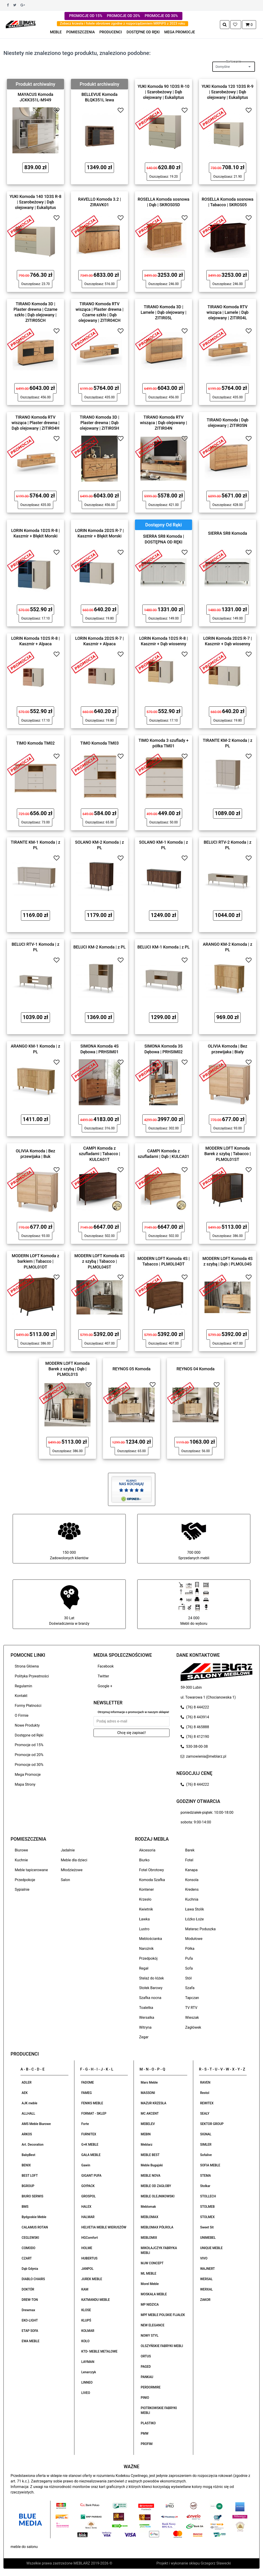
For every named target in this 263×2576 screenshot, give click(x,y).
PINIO (145, 2397)
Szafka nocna (150, 1998)
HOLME (86, 2248)
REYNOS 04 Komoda (195, 1368)
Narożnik (146, 1948)
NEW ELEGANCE (152, 2325)
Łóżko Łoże (194, 1919)
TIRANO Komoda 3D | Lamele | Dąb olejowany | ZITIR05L (163, 312)
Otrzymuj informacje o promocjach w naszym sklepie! (133, 1712)
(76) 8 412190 (195, 1736)
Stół (188, 1978)
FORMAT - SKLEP (93, 2113)
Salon (65, 1880)
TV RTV (191, 2007)
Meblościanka (150, 1938)
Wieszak (192, 2017)
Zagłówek (193, 2027)
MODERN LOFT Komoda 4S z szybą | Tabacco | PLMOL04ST (99, 1261)
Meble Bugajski (152, 2165)
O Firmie (22, 1715)
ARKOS (27, 2134)
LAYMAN (87, 2362)
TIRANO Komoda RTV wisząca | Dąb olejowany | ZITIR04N (163, 422)
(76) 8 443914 (195, 1717)
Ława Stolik (194, 1909)
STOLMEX (207, 2217)
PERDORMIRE (151, 2387)
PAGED (146, 2366)
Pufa (189, 1958)
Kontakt (21, 1696)
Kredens (192, 1889)
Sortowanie (233, 61)
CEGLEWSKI (30, 2237)
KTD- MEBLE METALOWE (99, 2351)
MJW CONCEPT (152, 2263)
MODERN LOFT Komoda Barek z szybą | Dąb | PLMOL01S (67, 1369)
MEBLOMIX (149, 2237)
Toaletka (146, 2007)
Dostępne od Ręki (29, 1735)
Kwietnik (146, 1909)
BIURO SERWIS (32, 2196)
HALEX (86, 2206)
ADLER (27, 2082)
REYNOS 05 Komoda (131, 1368)
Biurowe (21, 1850)
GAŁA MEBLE (91, 2155)
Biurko (144, 1860)
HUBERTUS (89, 2258)
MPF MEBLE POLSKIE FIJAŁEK (163, 2315)
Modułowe (193, 1938)
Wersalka (146, 2017)
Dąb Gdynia (30, 2268)
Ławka (144, 1919)
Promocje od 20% (29, 1755)
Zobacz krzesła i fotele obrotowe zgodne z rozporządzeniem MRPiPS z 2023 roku (122, 23)
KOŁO (85, 2341)
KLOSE (86, 2310)
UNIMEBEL (208, 2237)
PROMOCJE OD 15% (85, 16)
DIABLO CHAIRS (33, 2279)
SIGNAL (205, 2134)
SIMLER (205, 2144)
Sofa (189, 1968)
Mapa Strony (25, 1784)
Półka (189, 1948)
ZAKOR (205, 2300)
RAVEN (205, 2082)
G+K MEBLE (89, 2144)
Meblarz (146, 2144)
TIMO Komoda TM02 (35, 742)
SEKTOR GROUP (212, 2124)
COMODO (28, 2248)
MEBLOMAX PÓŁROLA (157, 2227)
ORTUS (146, 2356)
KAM (84, 2289)
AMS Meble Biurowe (36, 2124)
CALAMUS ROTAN (35, 2227)
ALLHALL (28, 2113)
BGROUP (28, 2186)
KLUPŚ (86, 2320)
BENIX (26, 2165)
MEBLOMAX (149, 2217)
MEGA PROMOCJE (179, 32)
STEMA (205, 2175)
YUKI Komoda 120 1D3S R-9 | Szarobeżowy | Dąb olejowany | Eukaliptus (228, 92)
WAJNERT (207, 2268)
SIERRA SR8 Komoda (227, 533)
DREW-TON (30, 2300)
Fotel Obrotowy (151, 1870)
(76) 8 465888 (195, 1727)
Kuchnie (21, 1860)
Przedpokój (148, 1958)
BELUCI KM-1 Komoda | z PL (163, 947)
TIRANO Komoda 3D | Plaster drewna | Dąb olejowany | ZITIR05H (99, 422)
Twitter (103, 1676)
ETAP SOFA (30, 2331)
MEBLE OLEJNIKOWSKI (158, 2196)
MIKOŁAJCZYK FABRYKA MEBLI (159, 2250)
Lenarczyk (88, 2372)
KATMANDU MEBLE (95, 2300)
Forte (85, 2124)
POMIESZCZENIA (80, 32)
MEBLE (56, 32)
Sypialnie (22, 1889)
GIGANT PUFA (91, 2175)
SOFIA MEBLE (210, 2165)
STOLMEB (207, 2206)
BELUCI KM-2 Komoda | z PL (99, 947)
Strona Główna (27, 1666)
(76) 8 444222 (195, 1707)
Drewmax (28, 2310)
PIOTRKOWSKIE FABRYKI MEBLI (159, 2410)
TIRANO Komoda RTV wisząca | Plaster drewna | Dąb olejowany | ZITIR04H (35, 422)
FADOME (87, 2082)
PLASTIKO (148, 2423)
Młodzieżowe (71, 1870)
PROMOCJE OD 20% (123, 16)
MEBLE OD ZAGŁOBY (156, 2186)
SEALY (204, 2113)
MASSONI (148, 2093)
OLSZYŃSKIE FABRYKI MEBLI (162, 2346)
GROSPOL (88, 2196)
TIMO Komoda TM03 (99, 742)
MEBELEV (148, 2124)
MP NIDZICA (150, 2304)
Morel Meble (150, 2284)
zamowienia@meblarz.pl (203, 1756)
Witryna (145, 2027)
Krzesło (145, 1899)
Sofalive (206, 2155)
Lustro (144, 1929)
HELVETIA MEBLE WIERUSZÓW (103, 2227)
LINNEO (87, 2382)
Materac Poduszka (200, 1929)
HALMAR (87, 2217)
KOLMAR (87, 2331)
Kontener (146, 1889)
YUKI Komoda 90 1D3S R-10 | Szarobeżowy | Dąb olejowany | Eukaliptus (164, 92)
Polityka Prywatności (32, 1676)
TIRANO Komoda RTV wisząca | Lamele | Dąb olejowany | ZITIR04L (227, 312)
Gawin (85, 2165)
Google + (105, 1686)
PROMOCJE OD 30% (161, 16)
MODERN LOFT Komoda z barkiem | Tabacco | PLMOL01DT (35, 1261)
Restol (204, 2093)
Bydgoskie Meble (34, 2217)
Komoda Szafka (152, 1880)
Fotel (189, 1860)
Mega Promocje (28, 1774)
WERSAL (206, 2279)
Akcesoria (147, 1850)
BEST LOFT (30, 2175)
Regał (143, 1968)
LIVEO (85, 2393)
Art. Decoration (33, 2144)
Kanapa (191, 1870)
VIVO (203, 2258)
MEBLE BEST (150, 2155)
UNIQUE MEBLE (211, 2248)
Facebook (106, 1666)
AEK (25, 2093)
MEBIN (146, 2134)
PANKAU (147, 2377)
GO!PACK (88, 2186)
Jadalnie (68, 1850)
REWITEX (206, 2103)
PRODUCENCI (110, 32)
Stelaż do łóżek (151, 1978)
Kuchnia (191, 1899)
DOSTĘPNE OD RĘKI (143, 32)
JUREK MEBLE (91, 2279)
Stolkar (205, 2186)
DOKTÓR (28, 2289)
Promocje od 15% (29, 1745)
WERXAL (206, 2289)
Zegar (144, 2037)
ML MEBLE (148, 2273)
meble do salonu (24, 2547)
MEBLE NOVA (150, 2175)
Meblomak (148, 2206)
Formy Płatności (28, 1705)
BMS (25, 2206)
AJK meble (29, 2103)
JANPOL (87, 2268)
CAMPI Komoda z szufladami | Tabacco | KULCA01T (99, 1154)
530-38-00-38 (194, 1746)
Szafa (189, 1988)
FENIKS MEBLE (92, 2103)
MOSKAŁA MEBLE (154, 2294)
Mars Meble (149, 2082)
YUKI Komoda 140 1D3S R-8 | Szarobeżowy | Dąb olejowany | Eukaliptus (35, 202)
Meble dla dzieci (74, 1860)
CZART (27, 2258)
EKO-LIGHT (30, 2320)
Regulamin (23, 1686)
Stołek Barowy (150, 1988)
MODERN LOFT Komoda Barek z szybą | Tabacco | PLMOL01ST (227, 1154)
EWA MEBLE (30, 2341)
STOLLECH (208, 2196)
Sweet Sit (207, 2227)
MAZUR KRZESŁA (153, 2103)
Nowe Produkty (27, 1725)
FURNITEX (88, 2134)
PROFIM (146, 2444)
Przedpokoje (25, 1880)
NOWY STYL (149, 2335)
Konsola (192, 1880)
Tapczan (192, 1998)
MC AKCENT (150, 2113)
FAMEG (86, 2093)
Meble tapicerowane (31, 1870)
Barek (190, 1850)
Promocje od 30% (29, 1764)
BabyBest (28, 2155)
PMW (145, 2433)
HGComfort (89, 2237)
